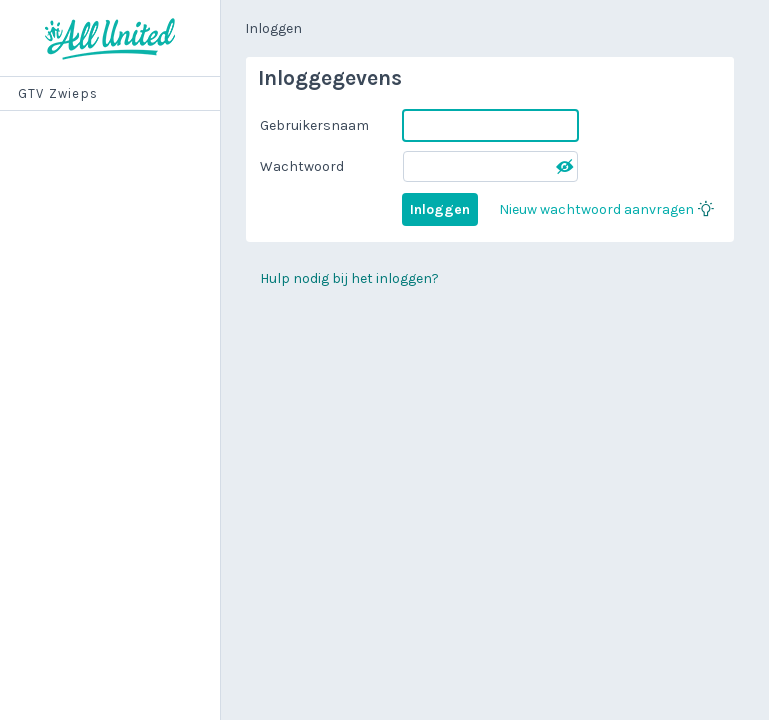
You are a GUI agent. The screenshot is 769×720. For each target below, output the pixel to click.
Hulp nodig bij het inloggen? (349, 278)
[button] (565, 166)
